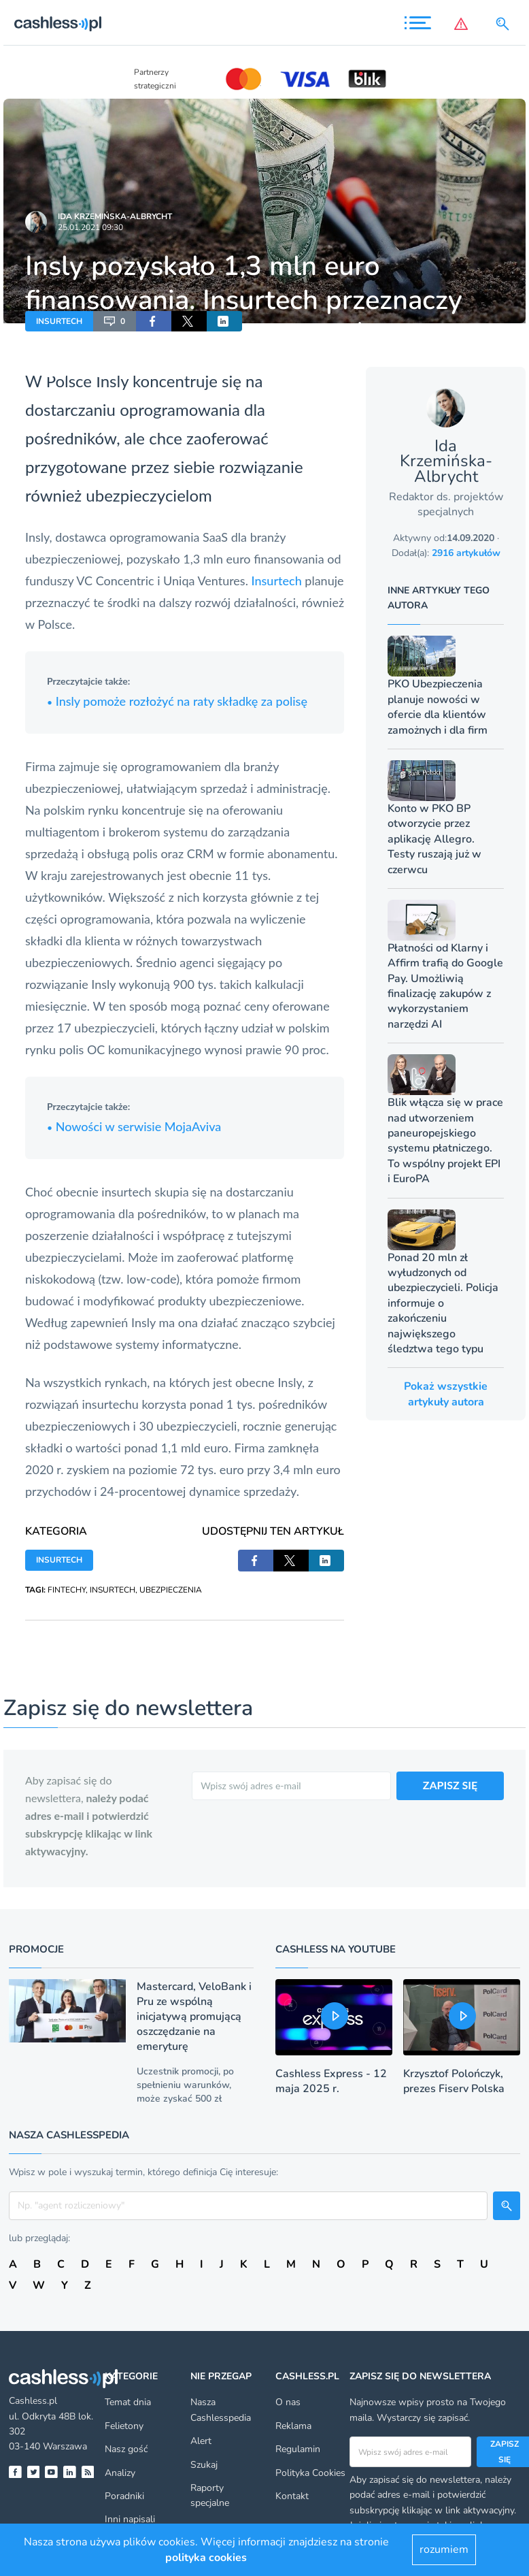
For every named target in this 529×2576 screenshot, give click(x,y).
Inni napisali (130, 2519)
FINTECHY (67, 1589)
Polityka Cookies (310, 2472)
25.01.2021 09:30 (90, 227)
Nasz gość (126, 2449)
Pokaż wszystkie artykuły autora (446, 1394)
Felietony (124, 2425)
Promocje (36, 1949)
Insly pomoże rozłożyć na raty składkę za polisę (177, 701)
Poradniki (124, 2496)
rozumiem (444, 2549)
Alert (200, 2440)
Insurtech (277, 580)
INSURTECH (59, 321)
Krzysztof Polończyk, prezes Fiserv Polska (454, 2081)
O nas (288, 2402)
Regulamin (297, 2449)
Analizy (120, 2472)
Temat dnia (128, 2402)
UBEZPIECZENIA (170, 1589)
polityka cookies (206, 2557)
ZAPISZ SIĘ (450, 1784)
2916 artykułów (466, 553)
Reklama (293, 2425)
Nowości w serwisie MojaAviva (134, 1126)
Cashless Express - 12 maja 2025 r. (331, 2081)
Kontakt (292, 2496)
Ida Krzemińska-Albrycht (115, 216)
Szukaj (204, 2464)
